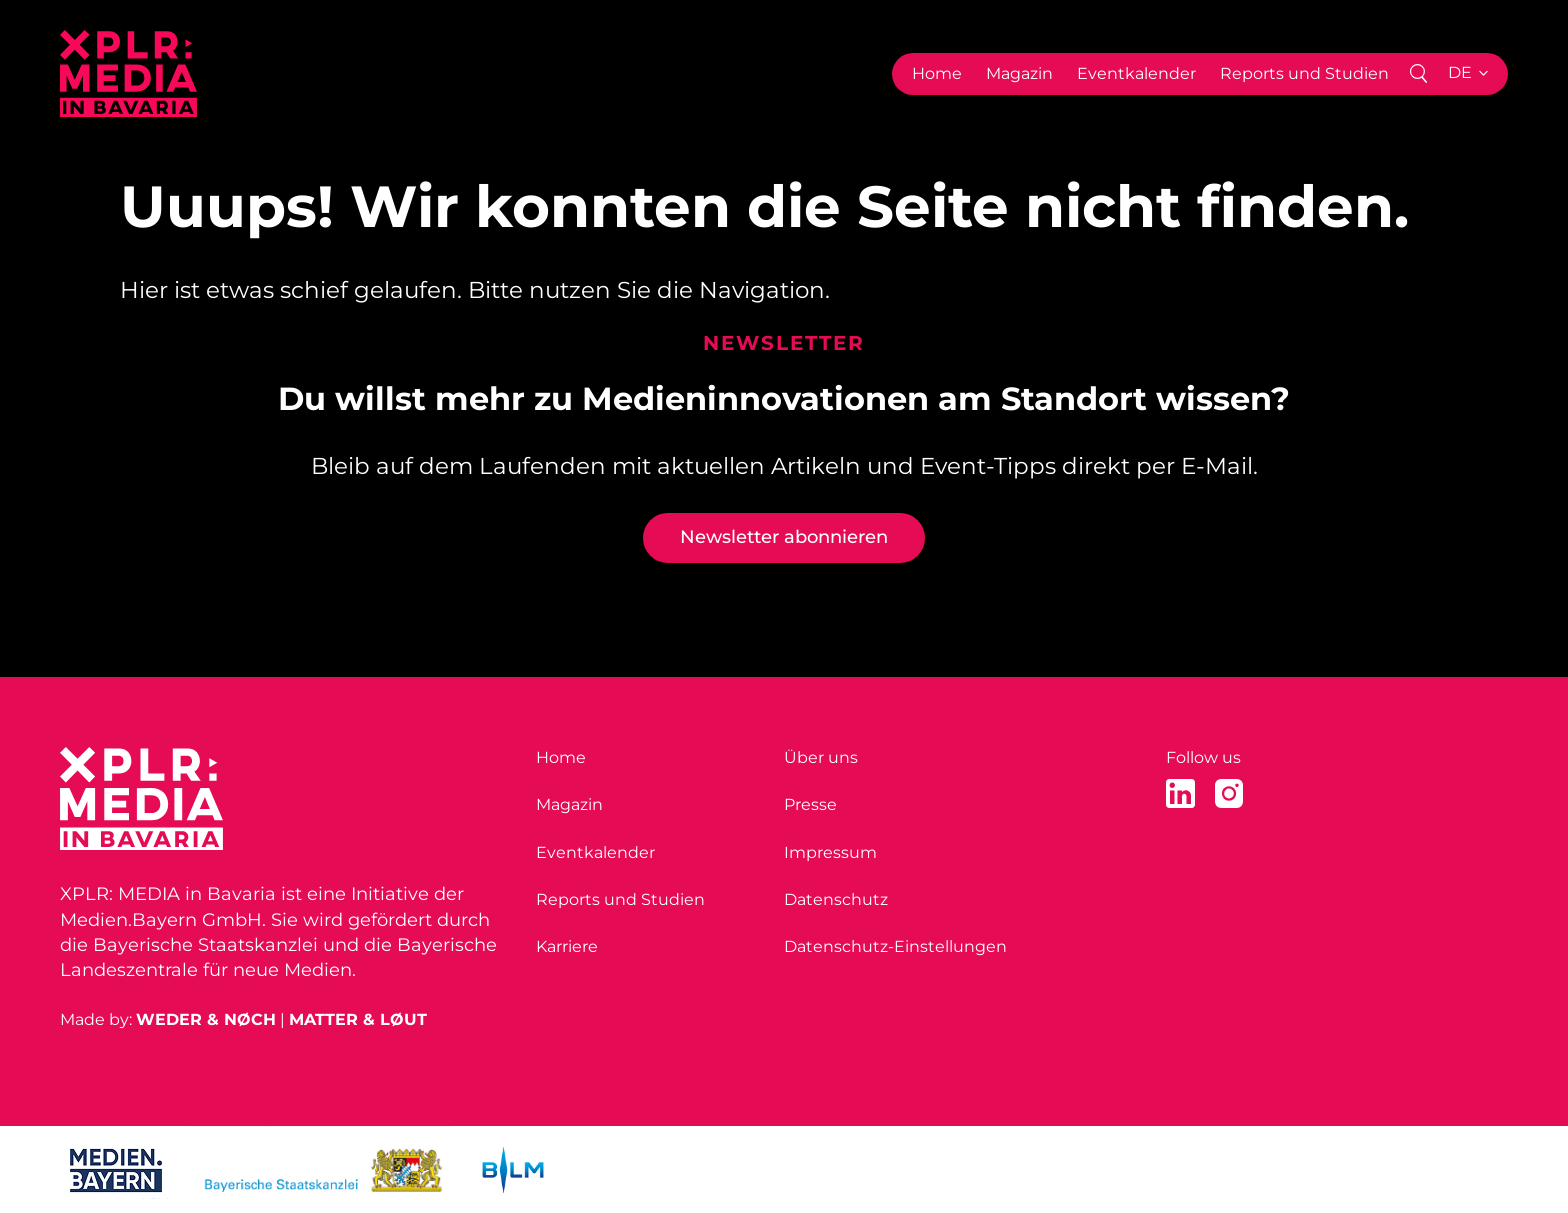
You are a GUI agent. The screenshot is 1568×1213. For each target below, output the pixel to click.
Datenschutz (836, 899)
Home (937, 73)
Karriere (567, 946)
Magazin (1019, 73)
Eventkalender (1136, 73)
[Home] (128, 73)
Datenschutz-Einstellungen (895, 946)
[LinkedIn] (1180, 793)
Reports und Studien (1304, 73)
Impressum (830, 852)
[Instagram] (1229, 793)
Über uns (821, 757)
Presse (810, 804)
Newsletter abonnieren (784, 537)
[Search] (1418, 73)
